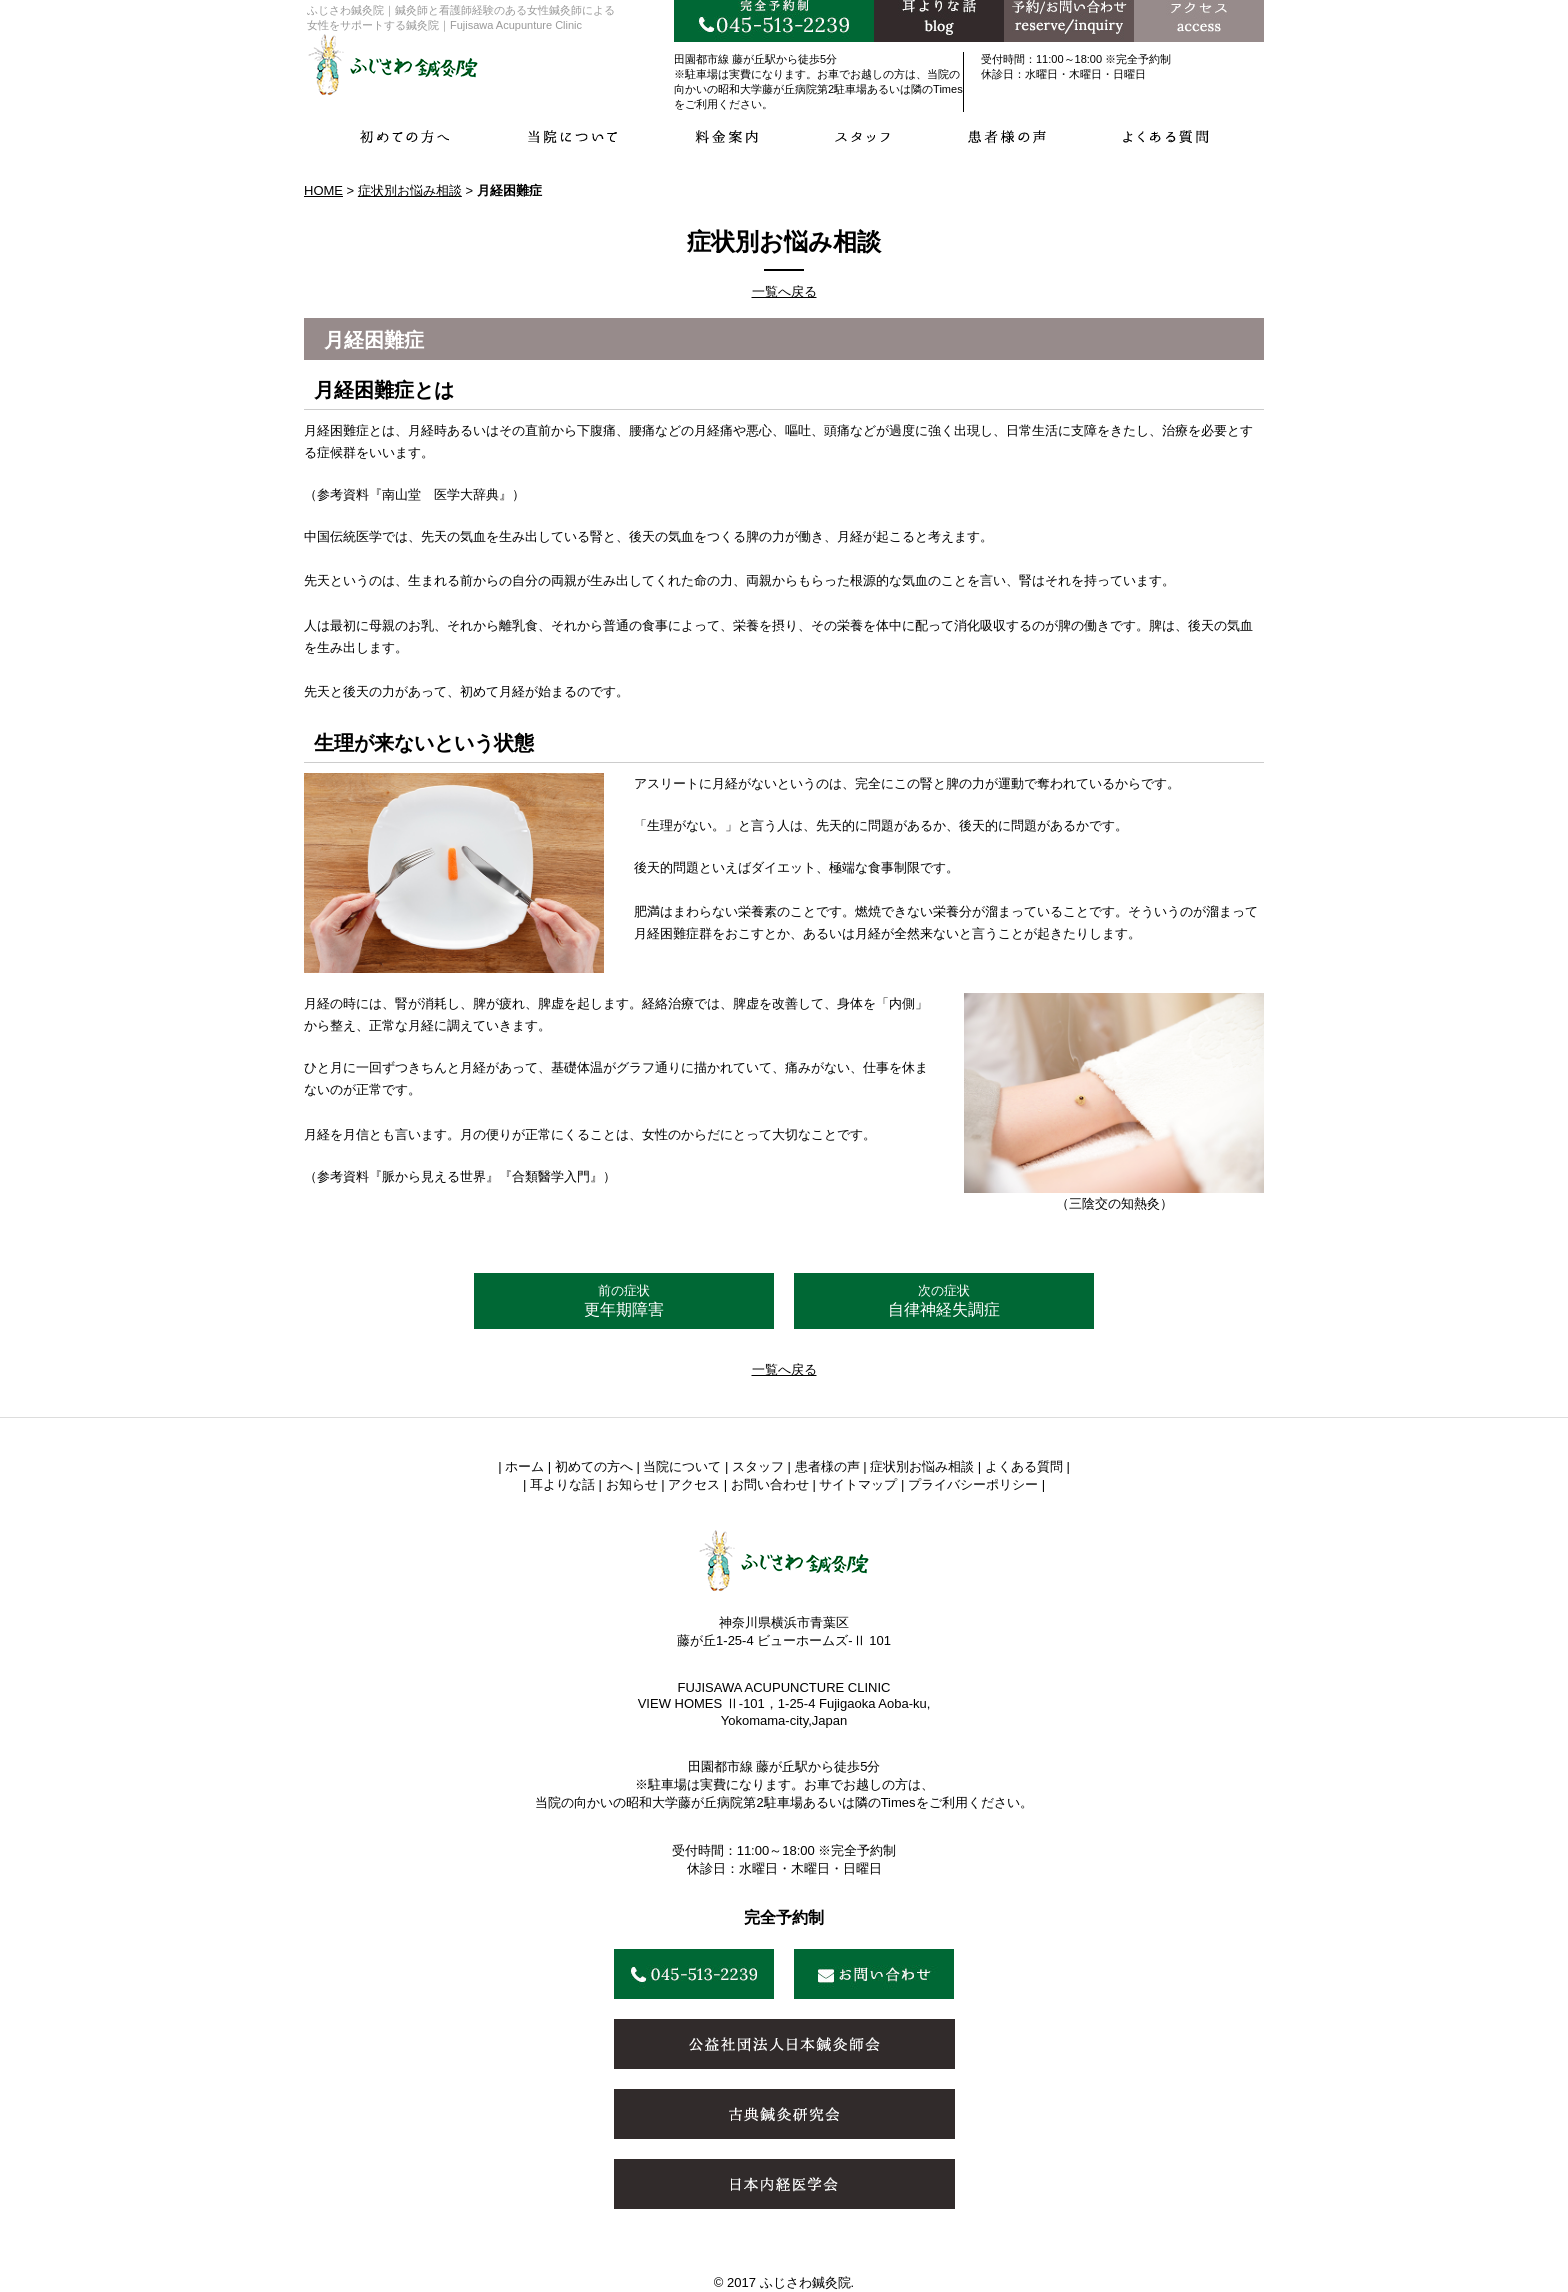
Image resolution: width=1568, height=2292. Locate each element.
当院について (682, 1466)
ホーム (524, 1466)
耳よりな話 (562, 1484)
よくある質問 (1024, 1466)
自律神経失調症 (944, 1300)
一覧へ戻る (784, 291)
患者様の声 (827, 1466)
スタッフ (758, 1466)
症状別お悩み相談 (410, 190)
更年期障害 (624, 1300)
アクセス (694, 1484)
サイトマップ (858, 1484)
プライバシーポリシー (973, 1484)
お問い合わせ (770, 1484)
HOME (323, 190)
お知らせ (632, 1484)
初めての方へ (594, 1466)
